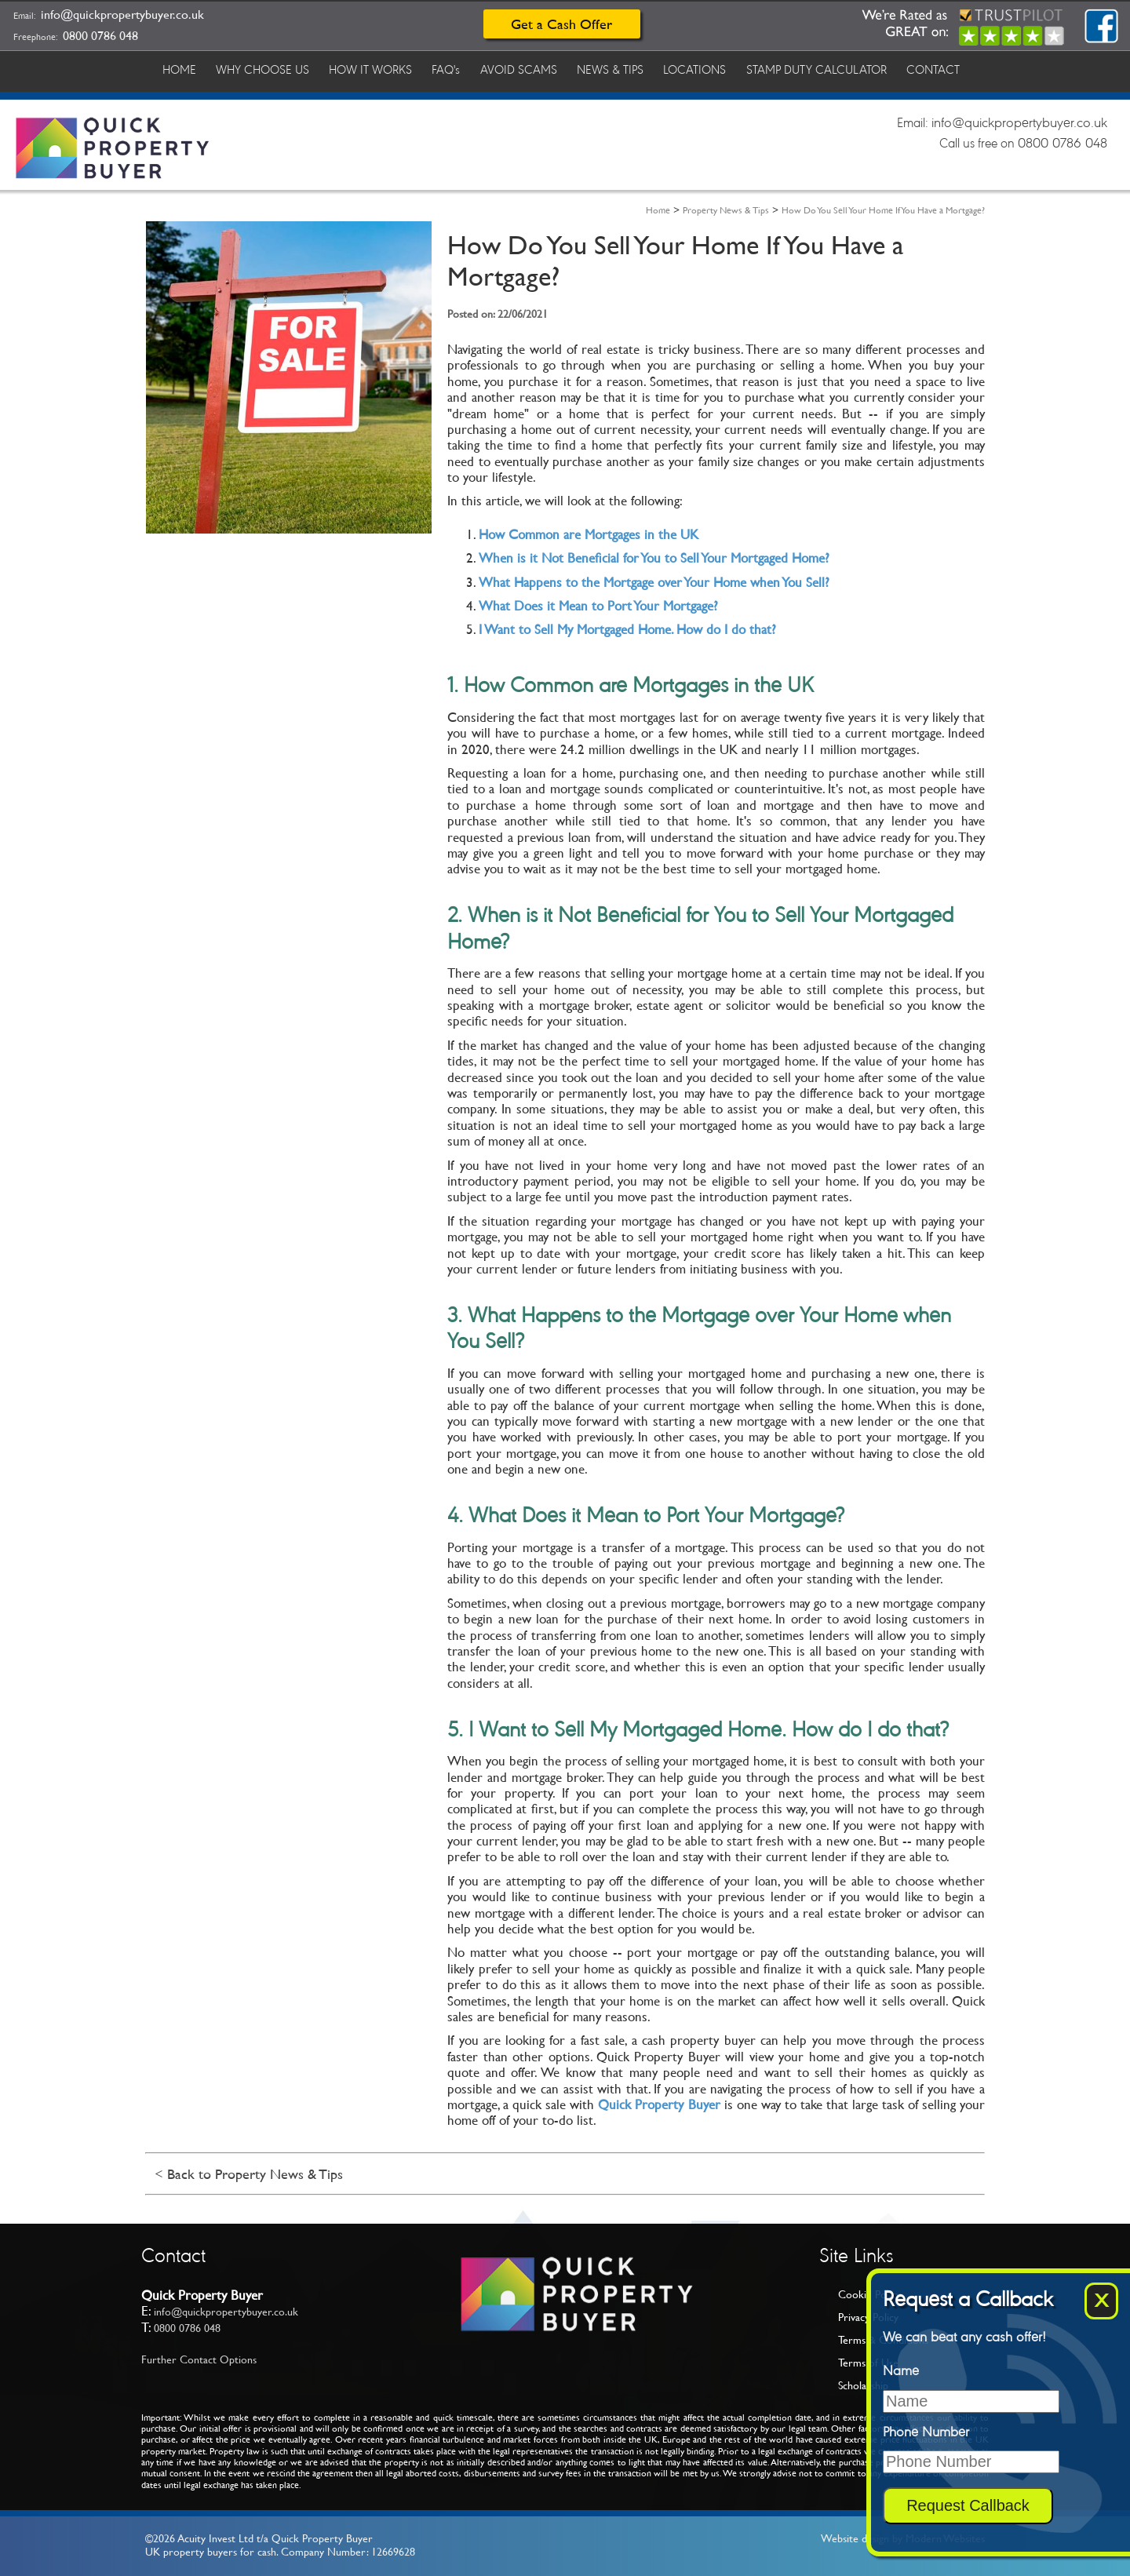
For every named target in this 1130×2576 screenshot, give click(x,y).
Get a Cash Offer (561, 24)
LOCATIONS (708, 69)
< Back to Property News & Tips (249, 2174)
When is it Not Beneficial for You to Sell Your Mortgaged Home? (654, 558)
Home (658, 210)
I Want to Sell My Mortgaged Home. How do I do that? (627, 629)
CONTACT (951, 69)
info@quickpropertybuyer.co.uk (122, 14)
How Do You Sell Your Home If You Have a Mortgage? (883, 210)
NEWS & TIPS (622, 69)
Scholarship (863, 2385)
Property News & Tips (726, 210)
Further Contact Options (199, 2359)
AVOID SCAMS (528, 69)
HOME (180, 69)
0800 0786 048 (100, 35)
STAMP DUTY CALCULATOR (832, 69)
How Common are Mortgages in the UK (588, 534)
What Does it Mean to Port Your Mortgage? (598, 606)
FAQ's (453, 69)
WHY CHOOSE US (265, 69)
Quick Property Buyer (659, 2104)
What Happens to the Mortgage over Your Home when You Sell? (654, 582)
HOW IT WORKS (375, 69)
